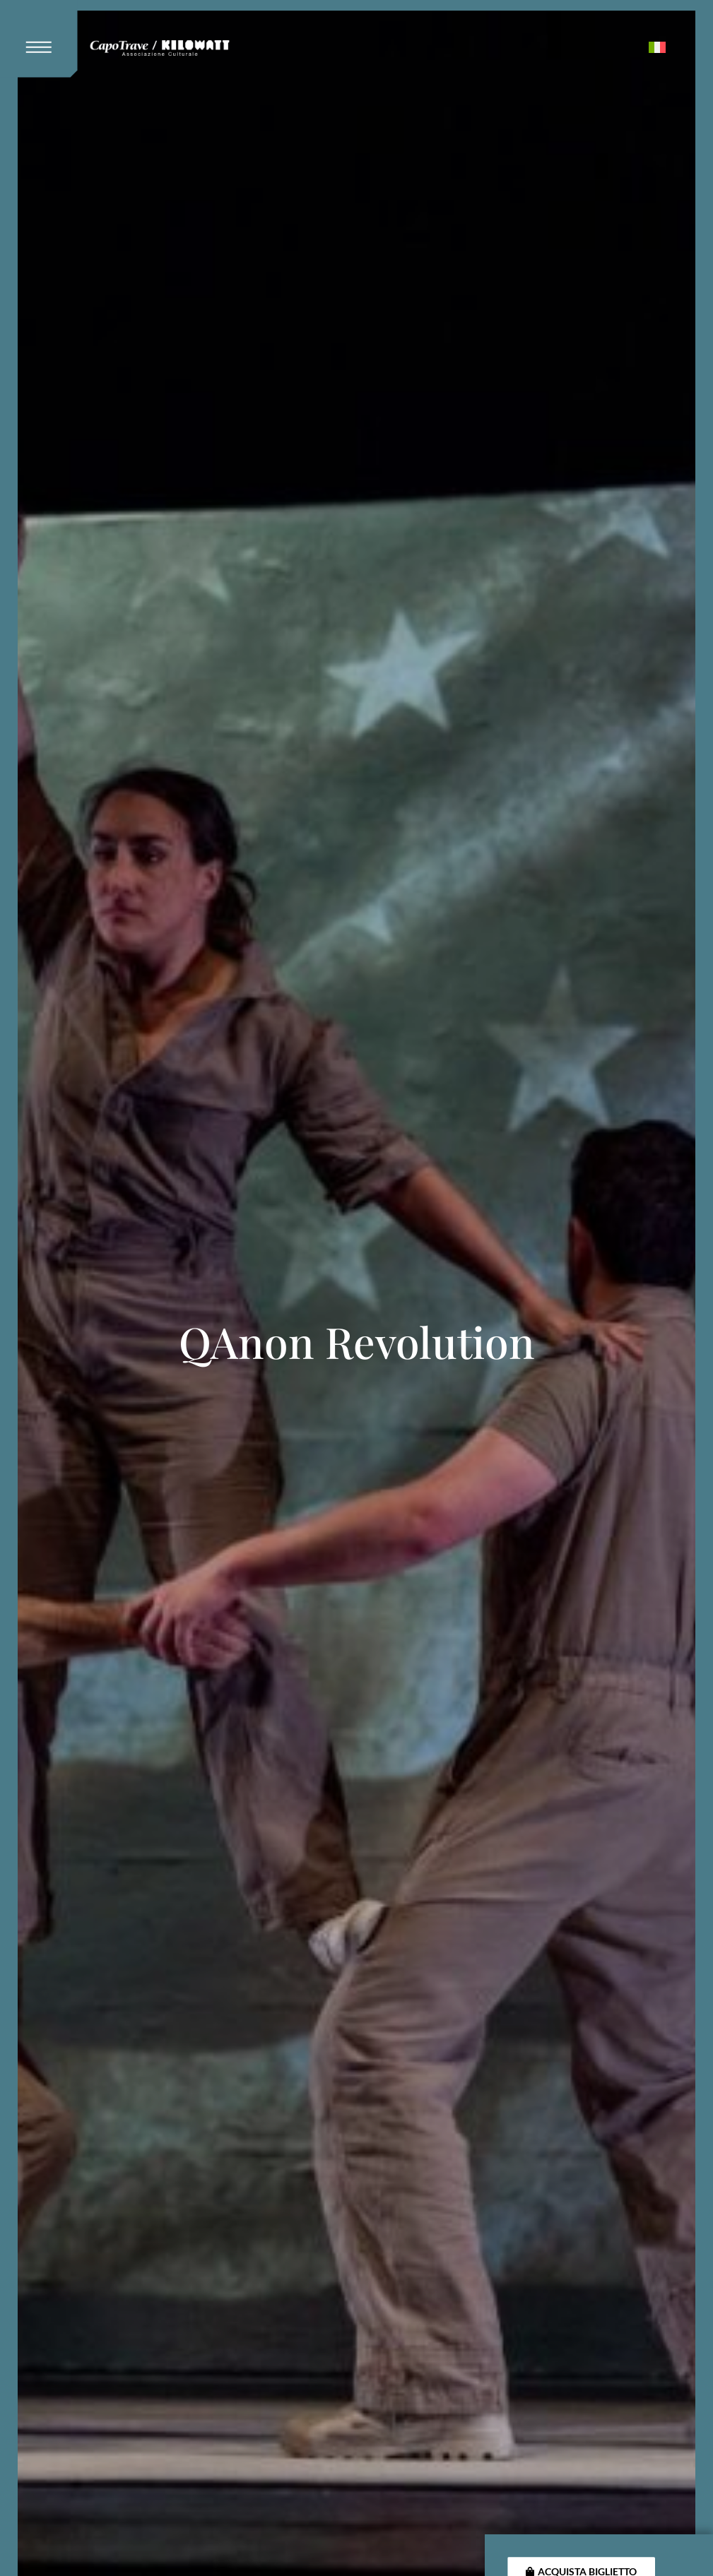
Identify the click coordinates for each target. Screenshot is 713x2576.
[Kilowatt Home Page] (159, 50)
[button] (44, 39)
